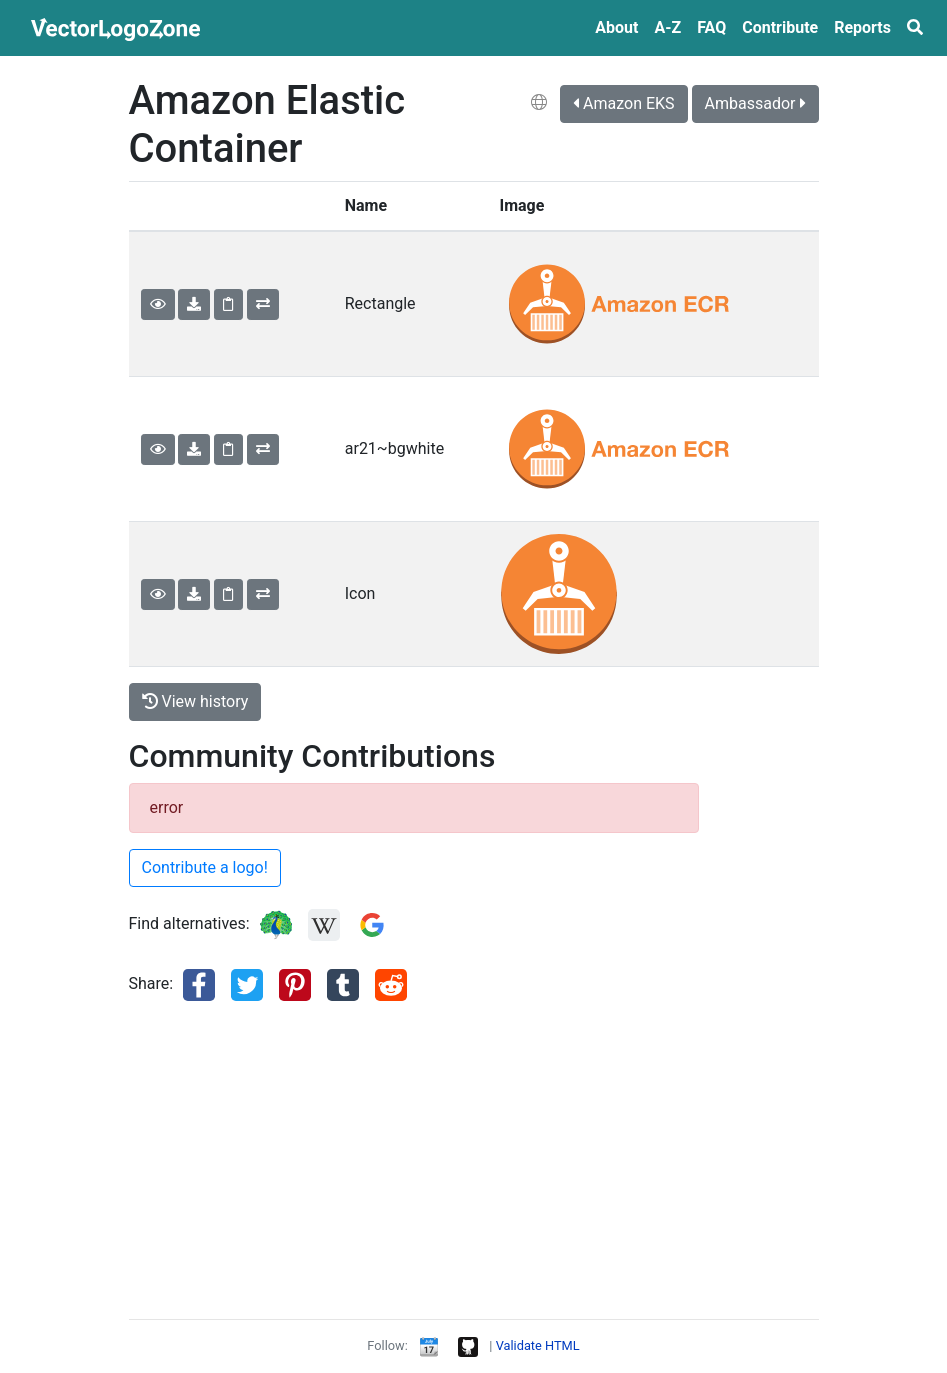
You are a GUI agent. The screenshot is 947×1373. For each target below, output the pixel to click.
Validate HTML (538, 1345)
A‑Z (667, 27)
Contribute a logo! (205, 867)
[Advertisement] (414, 1163)
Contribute (780, 27)
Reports (862, 27)
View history (195, 701)
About (616, 27)
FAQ (711, 27)
